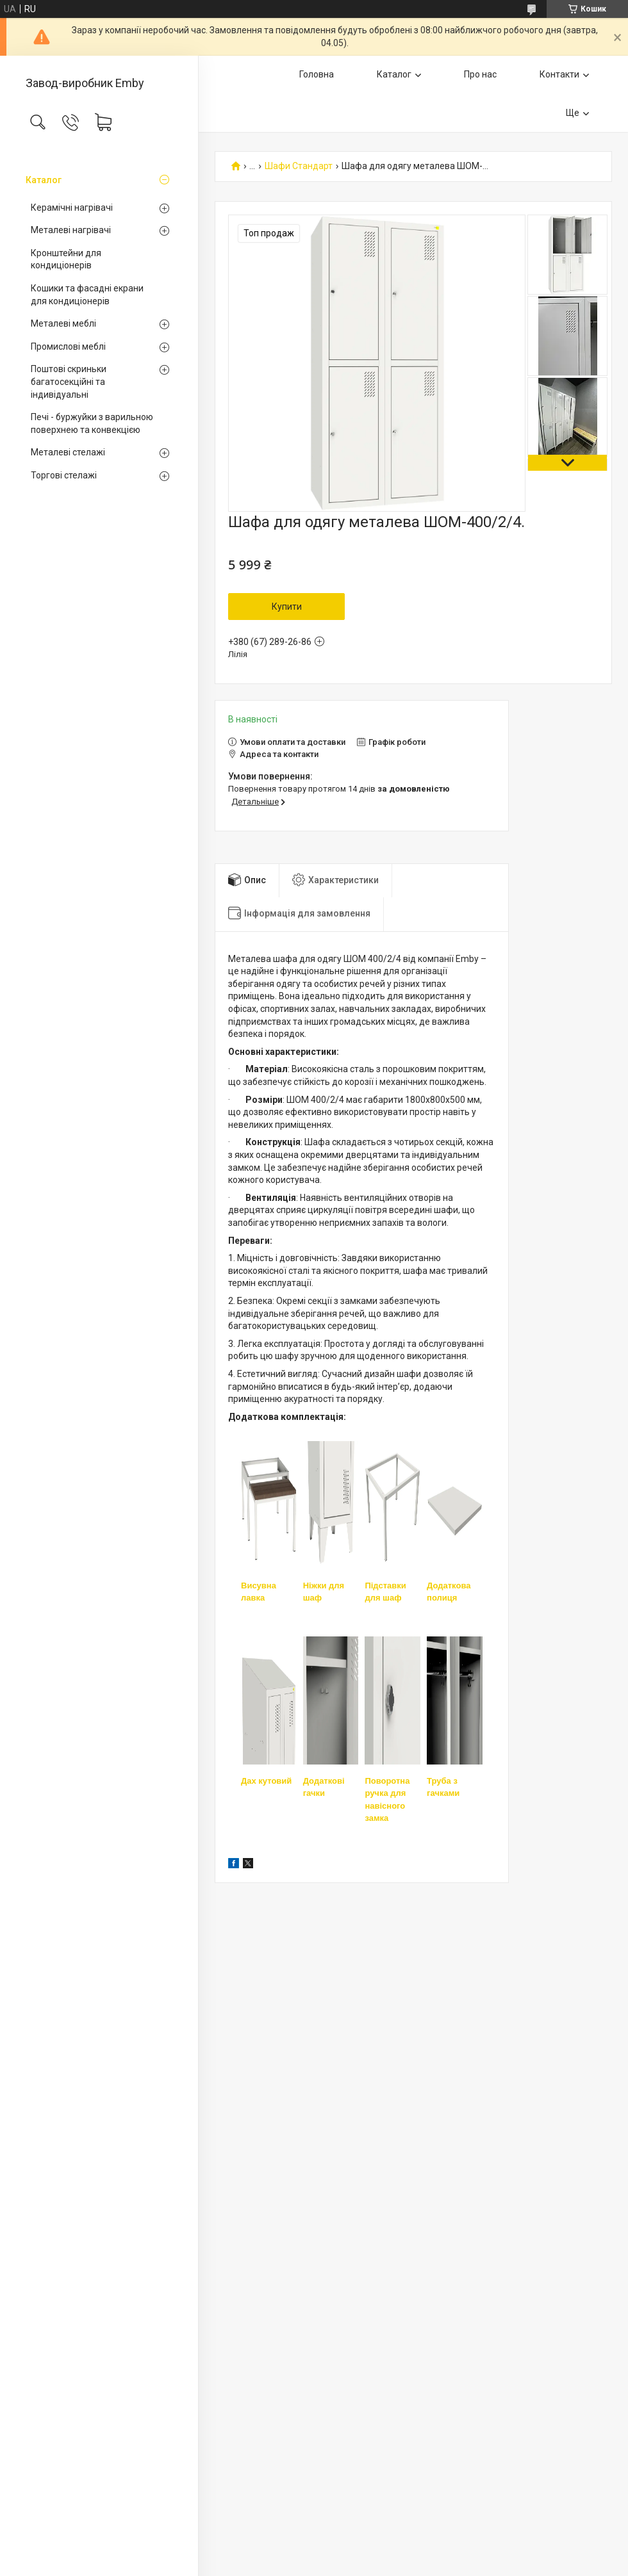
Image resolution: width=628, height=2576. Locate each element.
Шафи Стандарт (299, 166)
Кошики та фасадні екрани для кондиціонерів (87, 294)
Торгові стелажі (64, 475)
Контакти (559, 74)
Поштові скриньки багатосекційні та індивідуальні (68, 381)
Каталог (44, 180)
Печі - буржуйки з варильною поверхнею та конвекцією (92, 423)
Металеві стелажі (68, 452)
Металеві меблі (63, 323)
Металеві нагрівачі (71, 230)
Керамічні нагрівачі (72, 207)
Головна (316, 74)
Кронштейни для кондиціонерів (66, 259)
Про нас (480, 74)
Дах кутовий (266, 1781)
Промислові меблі (68, 346)
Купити (287, 606)
